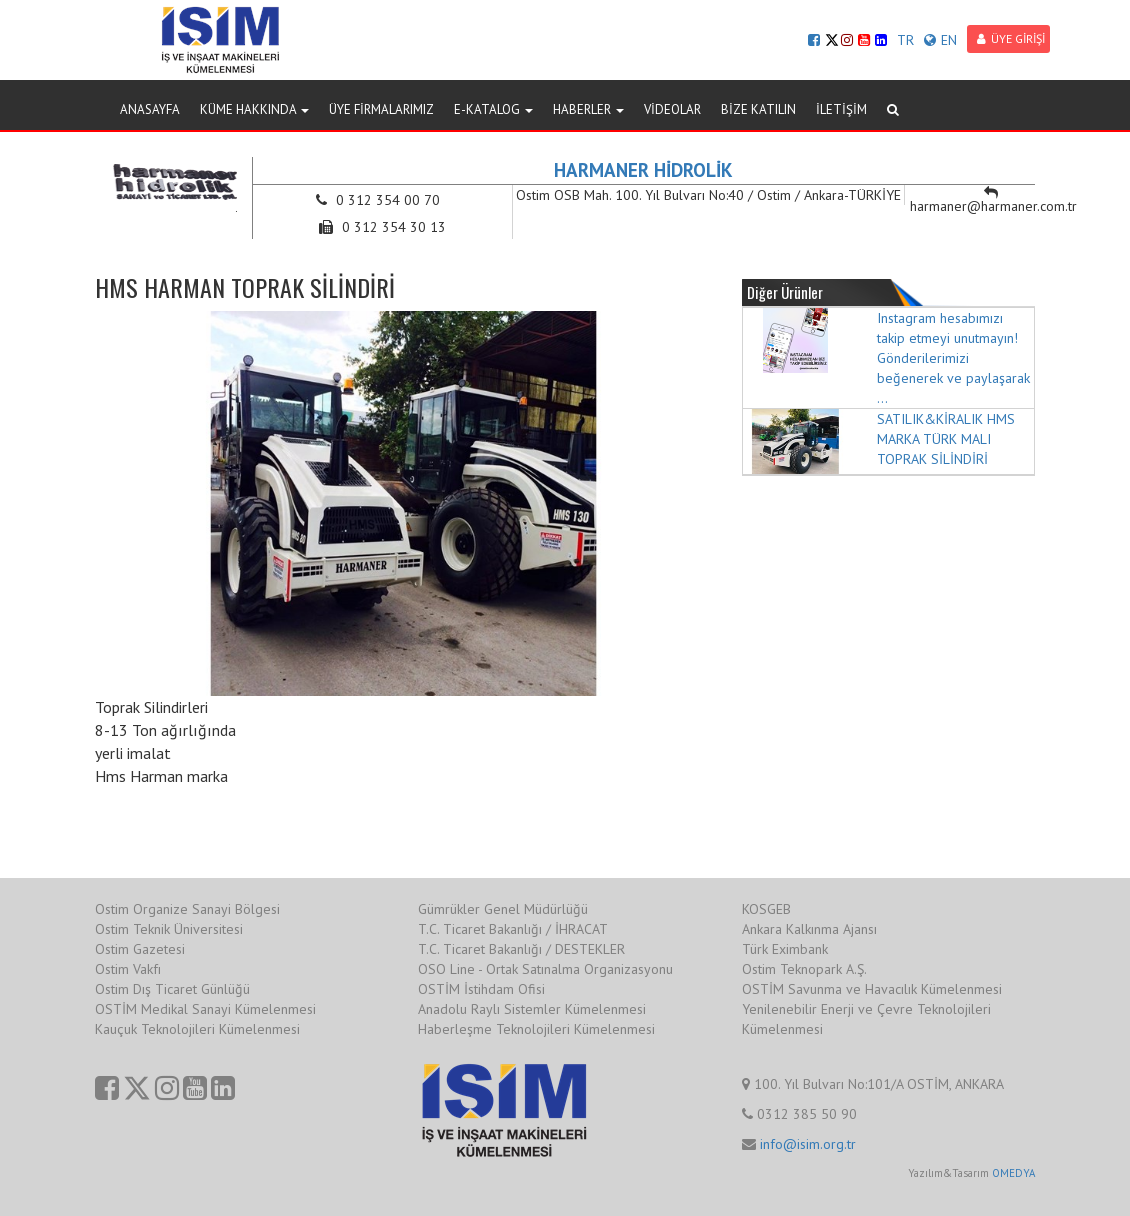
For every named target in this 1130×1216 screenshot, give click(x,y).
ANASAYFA (150, 109)
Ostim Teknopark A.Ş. (804, 969)
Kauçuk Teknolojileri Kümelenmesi (197, 1029)
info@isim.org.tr (808, 1144)
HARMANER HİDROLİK (643, 170)
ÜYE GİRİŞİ (1011, 38)
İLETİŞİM (841, 109)
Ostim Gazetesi (140, 949)
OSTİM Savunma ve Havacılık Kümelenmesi (872, 989)
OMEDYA (1013, 1173)
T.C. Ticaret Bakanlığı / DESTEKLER (521, 949)
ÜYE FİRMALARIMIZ (381, 109)
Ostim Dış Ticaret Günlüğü (172, 989)
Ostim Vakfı (128, 969)
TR (905, 40)
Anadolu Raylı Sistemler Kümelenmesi (532, 1009)
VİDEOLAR (672, 109)
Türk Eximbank (785, 949)
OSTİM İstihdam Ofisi (481, 989)
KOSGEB (766, 909)
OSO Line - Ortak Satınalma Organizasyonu (545, 969)
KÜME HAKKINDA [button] (254, 109)
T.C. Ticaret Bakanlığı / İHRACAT (513, 929)
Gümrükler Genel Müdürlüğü (503, 909)
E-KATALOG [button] (493, 109)
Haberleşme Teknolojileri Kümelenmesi (536, 1029)
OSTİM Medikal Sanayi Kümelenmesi (205, 1009)
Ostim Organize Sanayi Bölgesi (187, 909)
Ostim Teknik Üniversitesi (169, 929)
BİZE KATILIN (758, 109)
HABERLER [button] (588, 109)
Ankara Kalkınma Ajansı (809, 929)
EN (940, 40)
